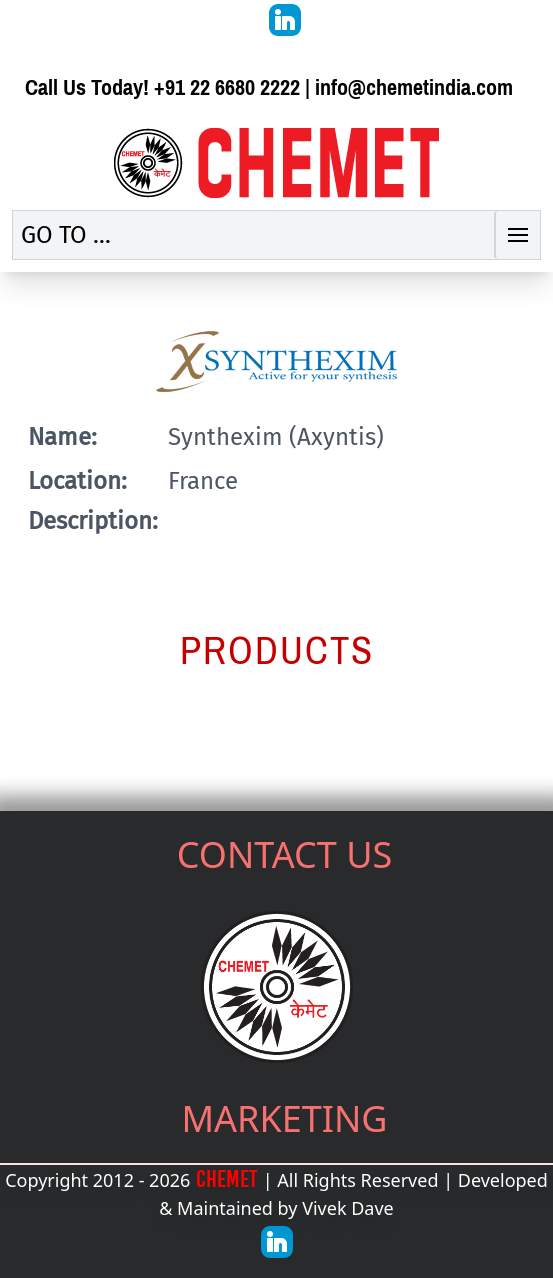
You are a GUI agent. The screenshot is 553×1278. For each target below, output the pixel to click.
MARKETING (284, 1118)
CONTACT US (285, 854)
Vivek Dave (348, 1208)
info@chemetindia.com (414, 87)
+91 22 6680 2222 (227, 87)
